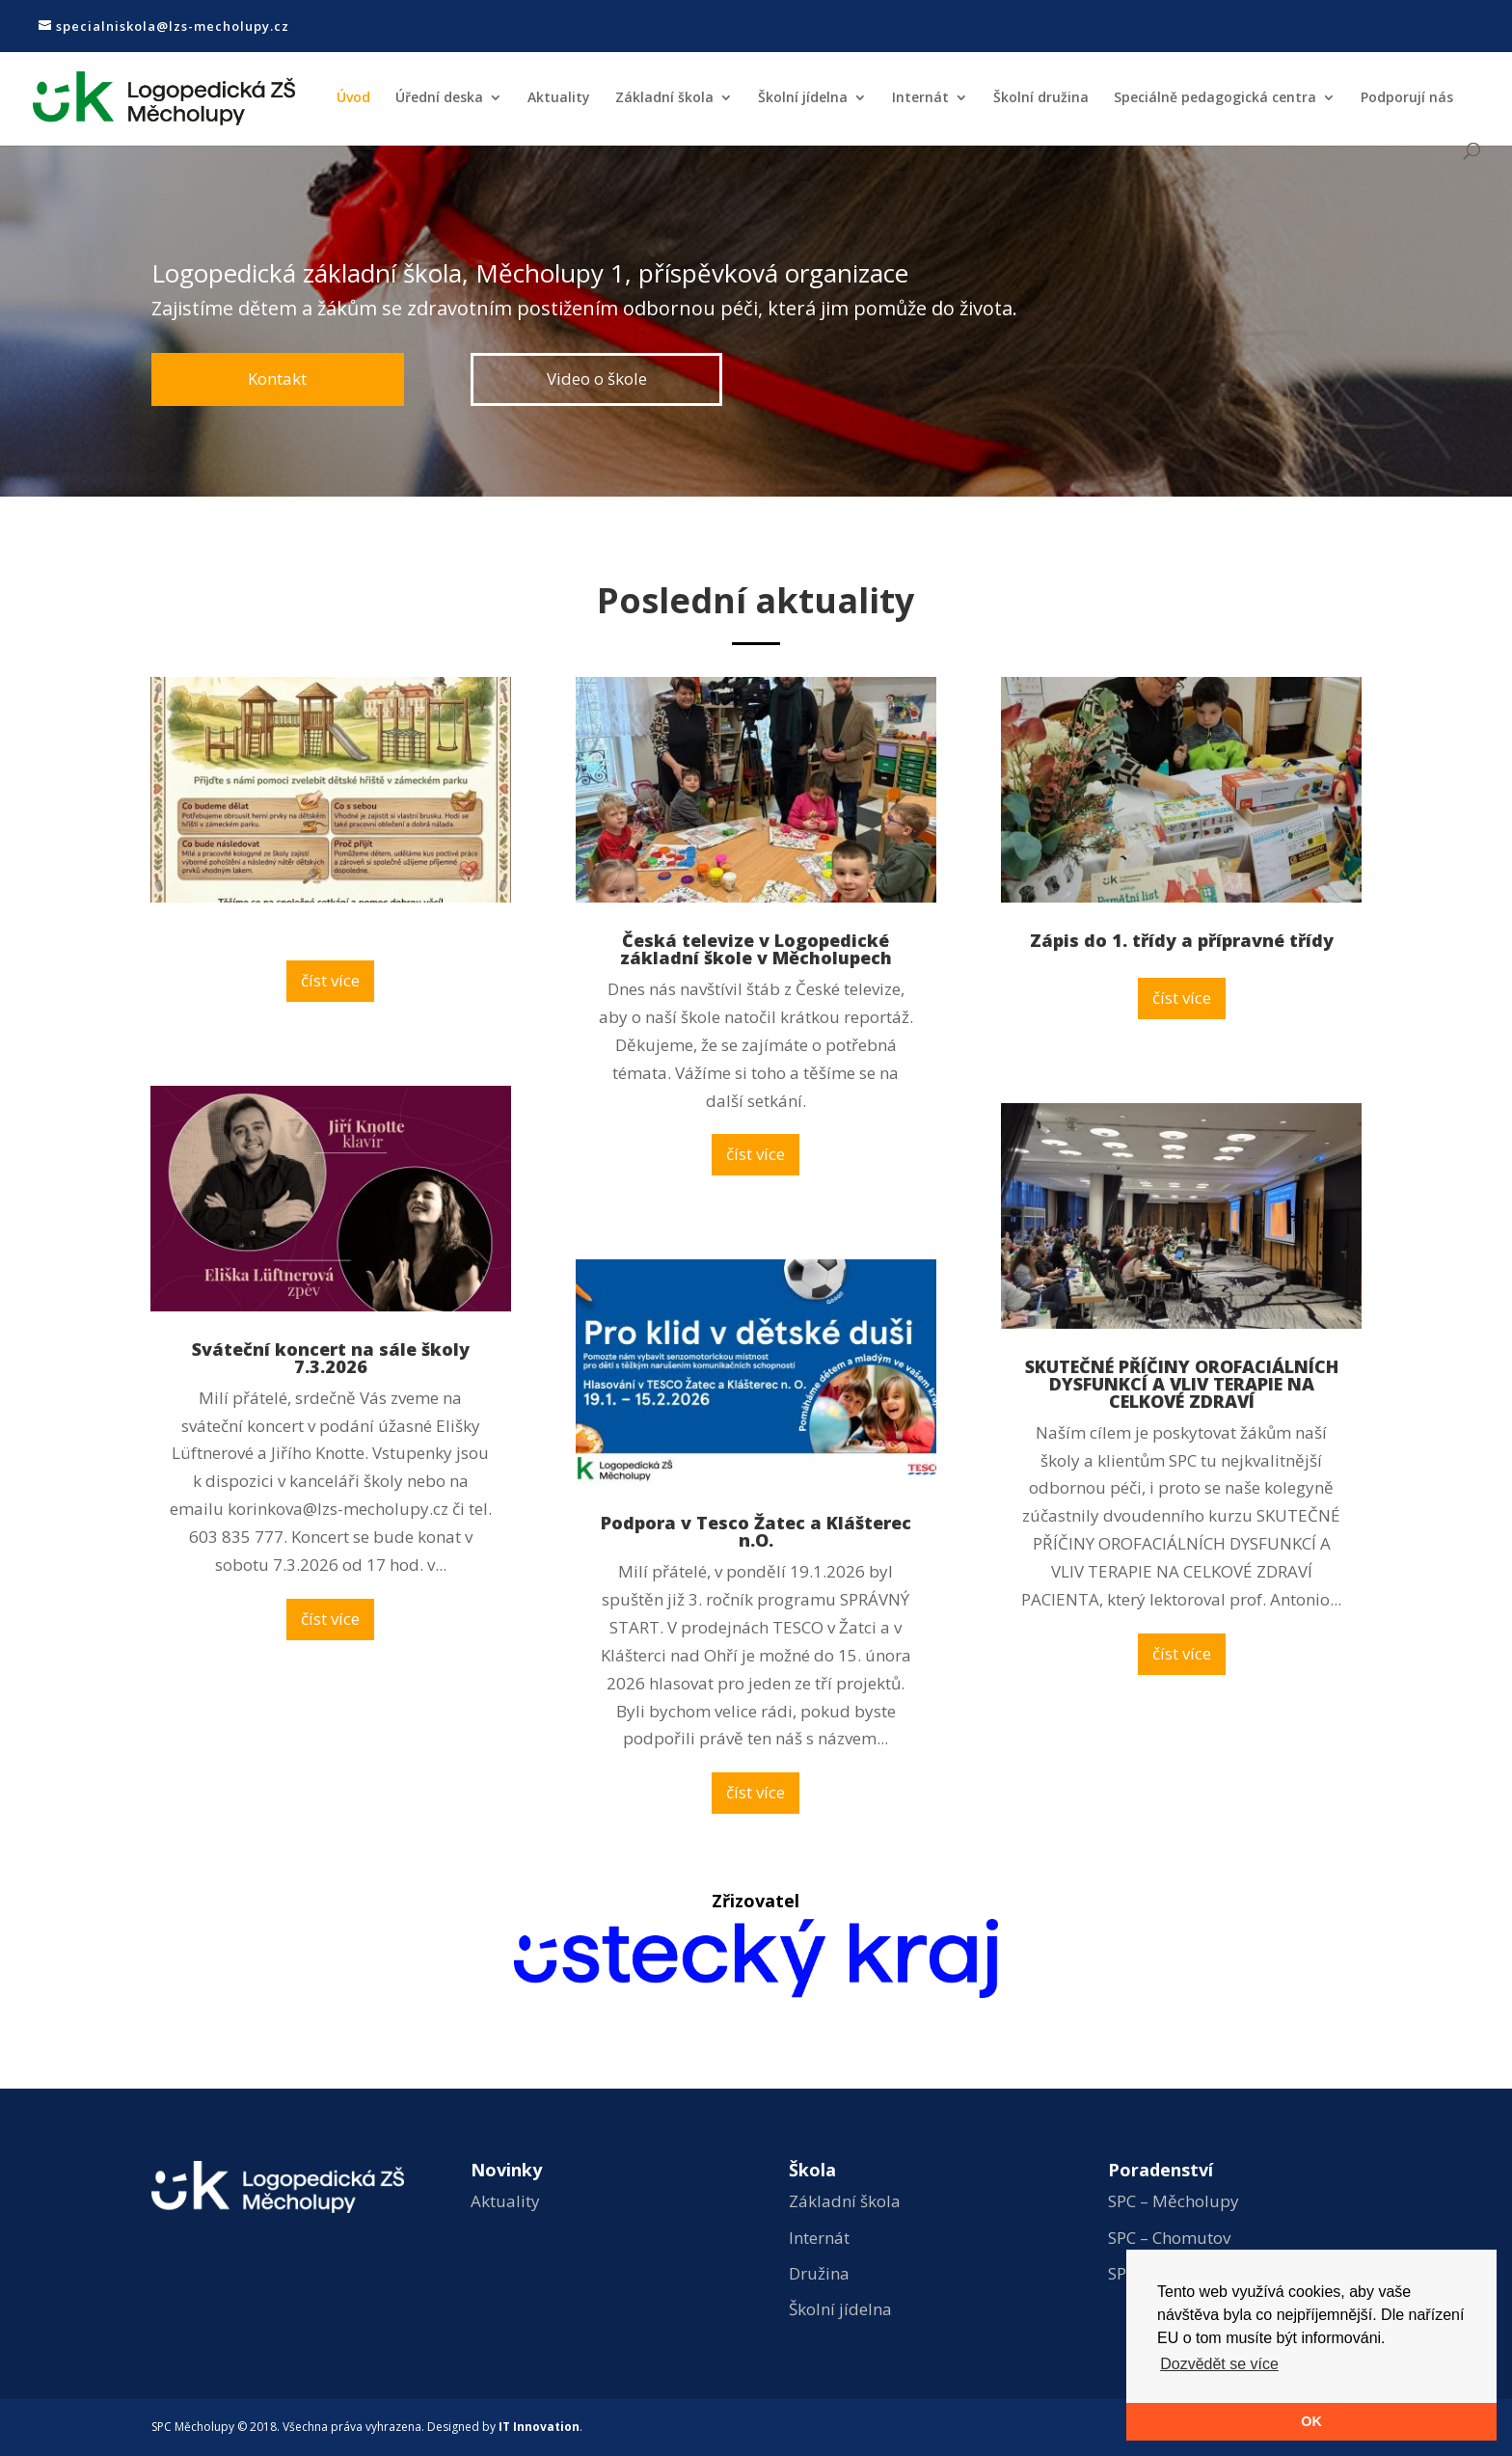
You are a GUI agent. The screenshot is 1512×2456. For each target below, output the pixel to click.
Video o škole (597, 378)
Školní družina (1041, 98)
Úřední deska (439, 98)
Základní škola (664, 98)
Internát (920, 98)
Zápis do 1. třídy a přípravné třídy (1182, 940)
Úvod (353, 98)
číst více (330, 980)
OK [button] (1311, 2421)
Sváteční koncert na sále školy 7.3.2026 (331, 1357)
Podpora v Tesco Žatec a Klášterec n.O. (756, 1531)
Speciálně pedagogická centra (1215, 98)
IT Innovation (539, 2426)
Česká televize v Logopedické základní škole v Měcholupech (756, 949)
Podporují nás (1407, 98)
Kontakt (278, 378)
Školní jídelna (803, 98)
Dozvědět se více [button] (1219, 2364)
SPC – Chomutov (1169, 2238)
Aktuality (558, 98)
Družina (819, 2273)
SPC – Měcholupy (1173, 2201)
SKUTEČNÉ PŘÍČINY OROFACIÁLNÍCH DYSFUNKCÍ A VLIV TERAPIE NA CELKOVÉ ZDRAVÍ (1181, 1384)
